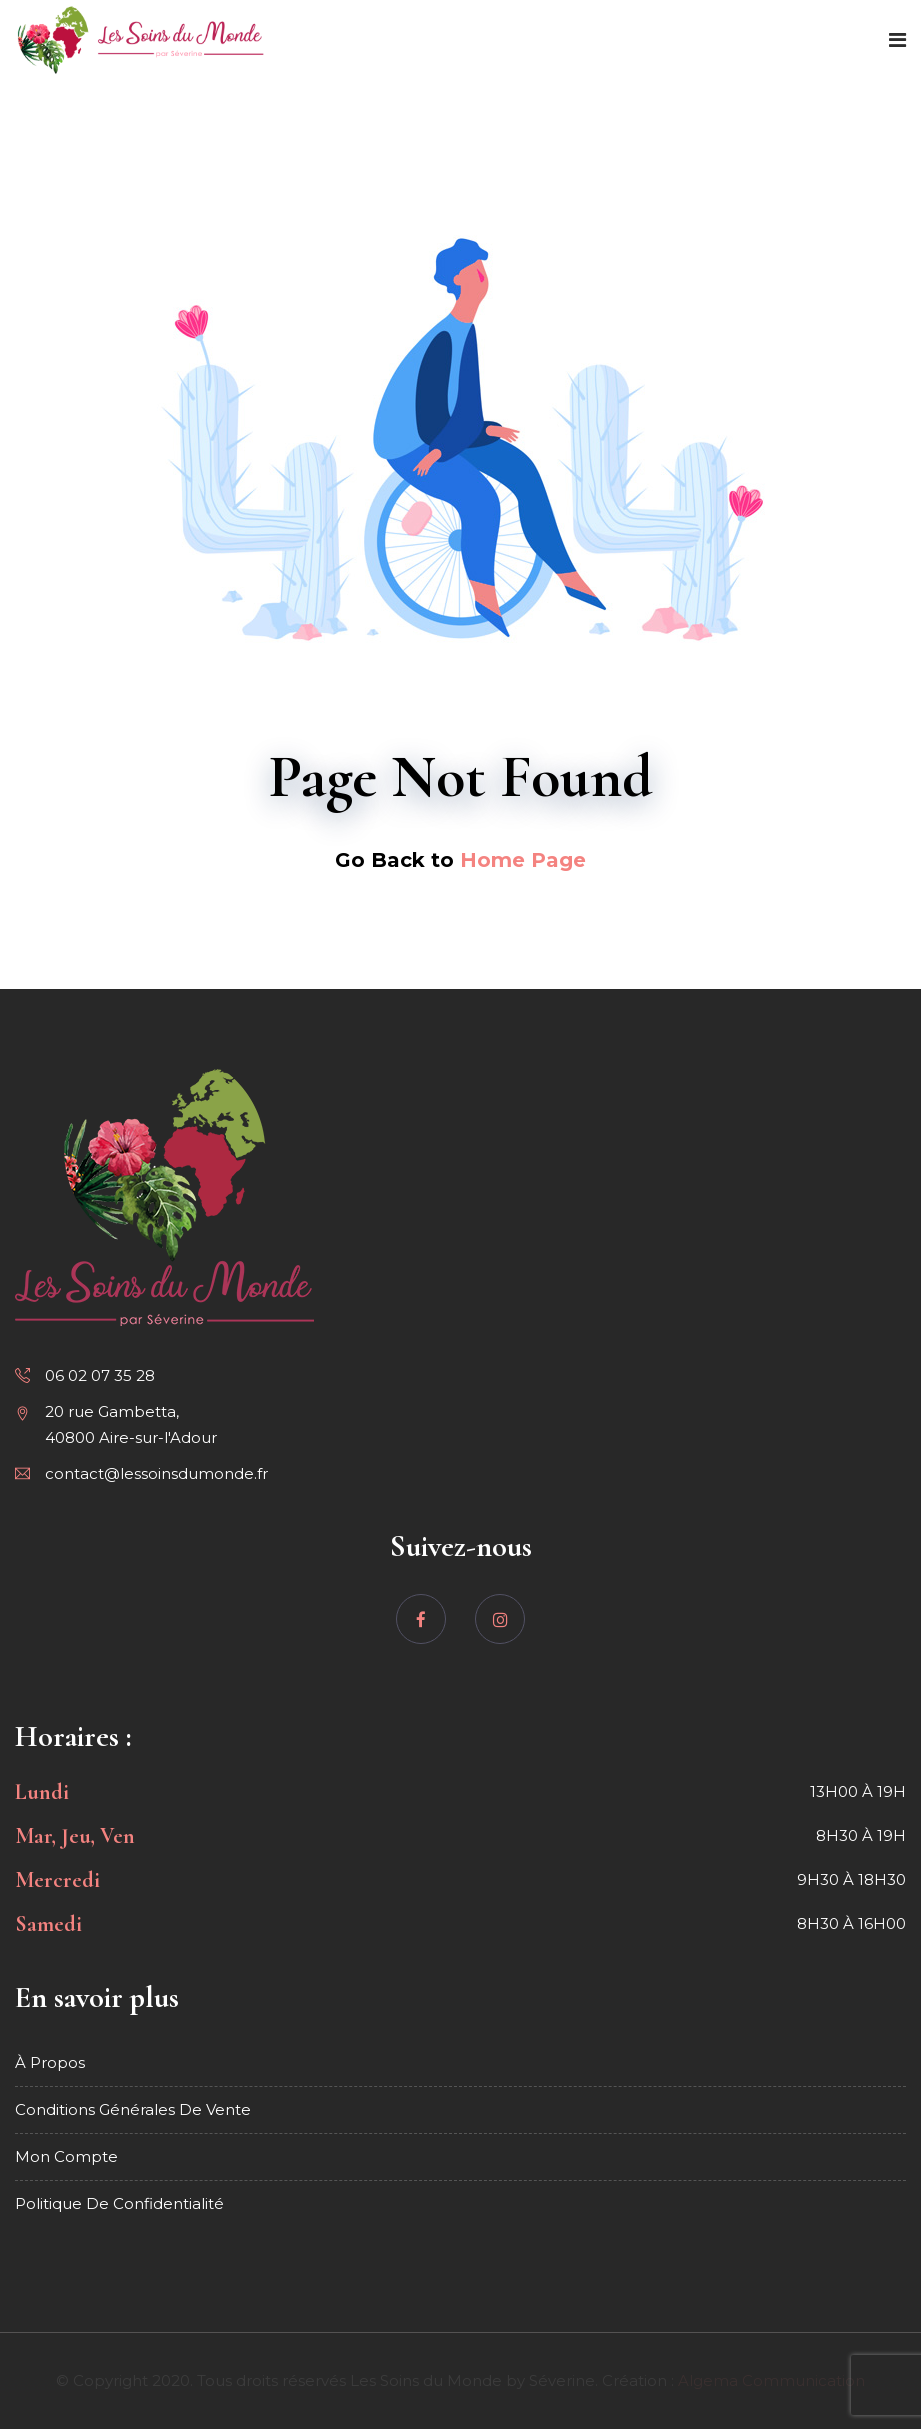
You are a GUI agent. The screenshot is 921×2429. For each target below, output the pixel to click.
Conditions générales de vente (133, 2109)
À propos (50, 2062)
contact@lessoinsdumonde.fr (156, 1473)
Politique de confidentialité (119, 2203)
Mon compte (66, 2156)
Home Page (523, 860)
